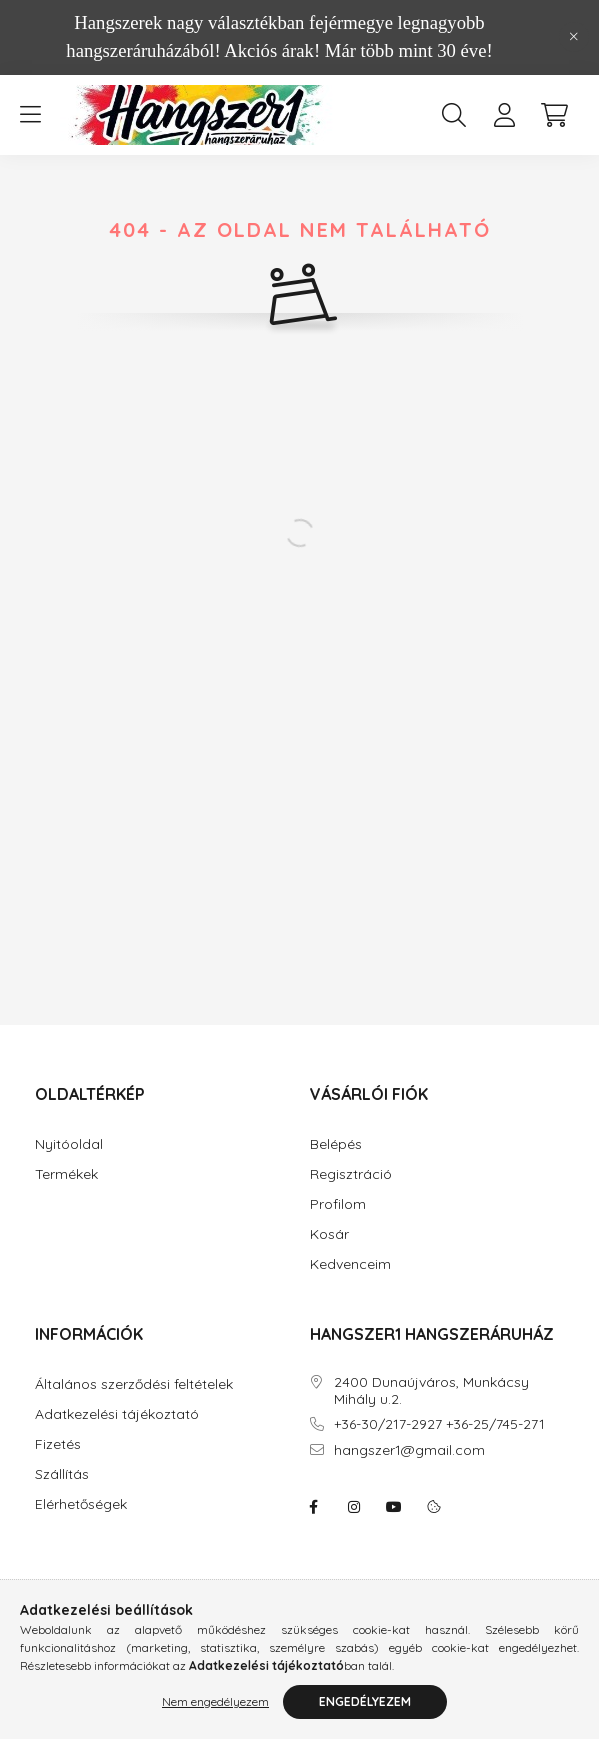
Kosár (329, 1234)
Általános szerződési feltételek (134, 1384)
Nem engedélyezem (215, 1701)
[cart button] (554, 115)
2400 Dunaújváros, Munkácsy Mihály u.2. (431, 1391)
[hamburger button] (30, 115)
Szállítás (62, 1474)
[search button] (454, 115)
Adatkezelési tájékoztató (117, 1414)
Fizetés (58, 1444)
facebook (314, 1507)
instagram (354, 1507)
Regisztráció (351, 1174)
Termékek (66, 1174)
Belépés (336, 1144)
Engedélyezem (365, 1701)
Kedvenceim (350, 1264)
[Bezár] (574, 37)
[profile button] (504, 115)
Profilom (338, 1204)
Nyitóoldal (69, 1144)
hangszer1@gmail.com (409, 1450)
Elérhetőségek (81, 1504)
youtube (394, 1507)
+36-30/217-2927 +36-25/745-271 (439, 1424)
